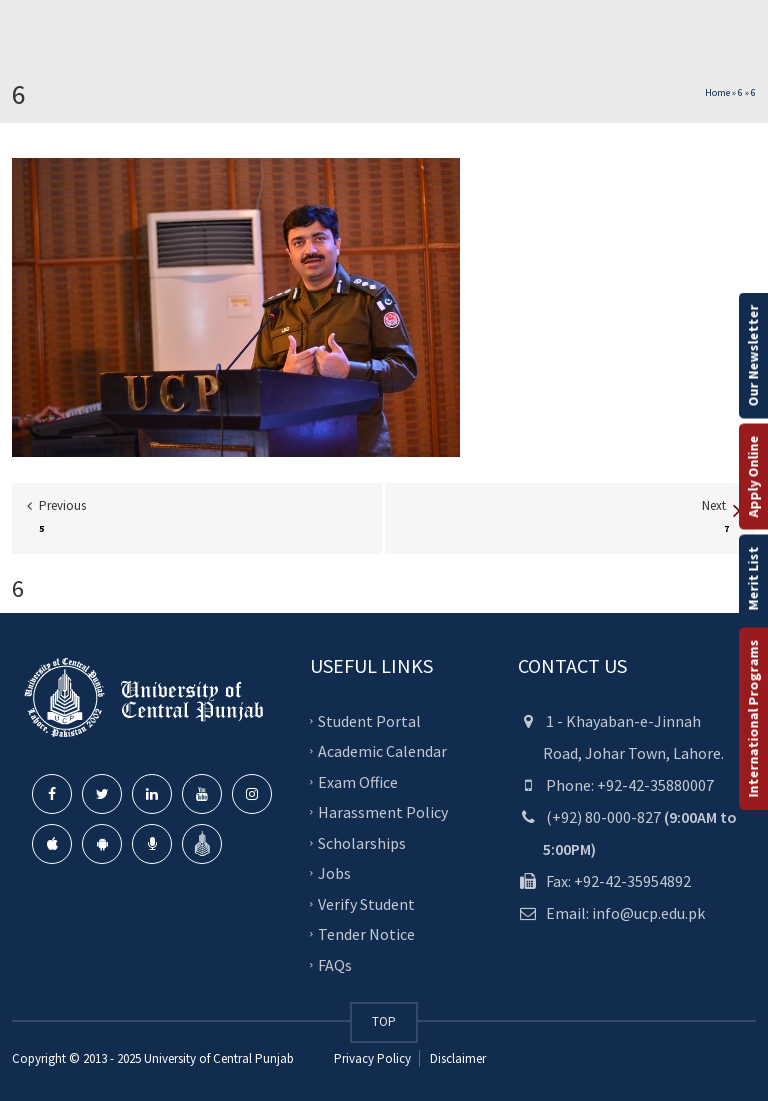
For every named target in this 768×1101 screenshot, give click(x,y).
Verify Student (366, 903)
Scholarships (362, 842)
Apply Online (753, 476)
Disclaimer (456, 1058)
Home (717, 92)
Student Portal (369, 720)
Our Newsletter (753, 355)
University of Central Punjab (219, 1058)
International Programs (753, 718)
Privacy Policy (372, 1058)
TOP (384, 1021)
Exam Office (358, 781)
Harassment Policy (383, 812)
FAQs (335, 964)
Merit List (753, 578)
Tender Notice (366, 934)
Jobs (334, 873)
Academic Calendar (382, 751)
